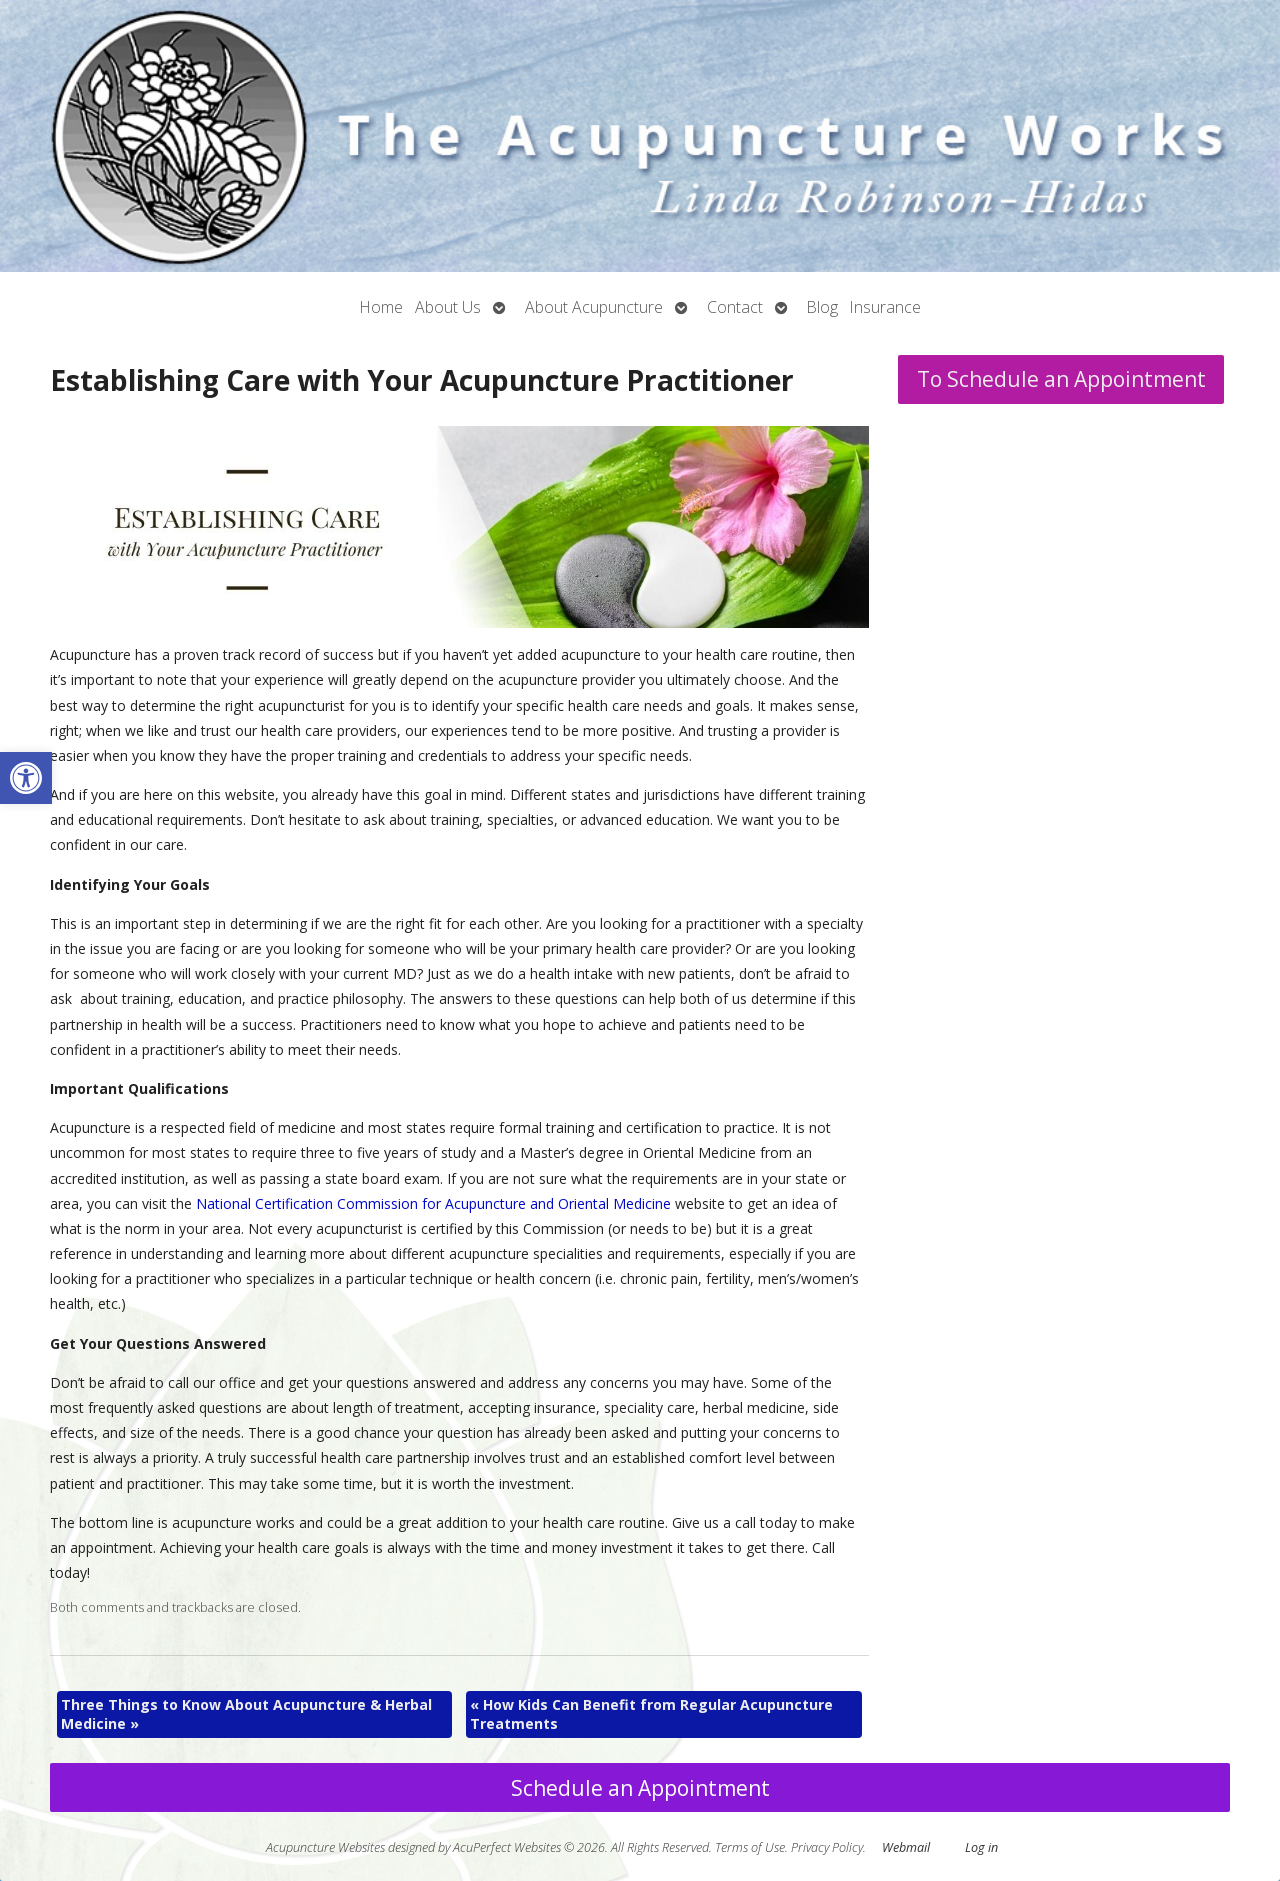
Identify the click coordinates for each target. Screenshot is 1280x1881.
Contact (735, 307)
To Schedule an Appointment (1061, 379)
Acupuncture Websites (325, 1847)
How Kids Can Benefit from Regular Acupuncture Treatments (651, 1714)
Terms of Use (750, 1847)
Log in (981, 1847)
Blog (822, 307)
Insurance (885, 307)
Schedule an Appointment (640, 1788)
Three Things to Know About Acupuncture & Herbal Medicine (246, 1714)
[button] (26, 778)
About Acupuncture (594, 307)
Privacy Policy (827, 1847)
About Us (448, 307)
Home (381, 307)
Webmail (906, 1847)
